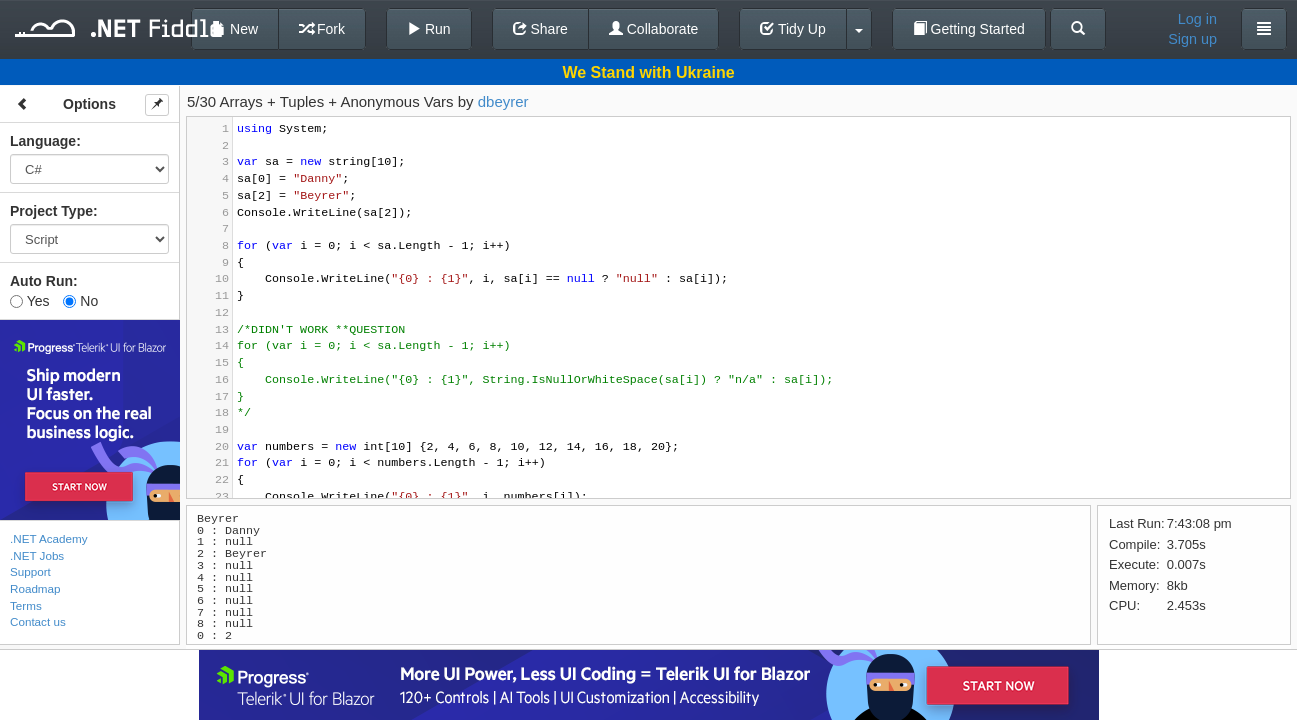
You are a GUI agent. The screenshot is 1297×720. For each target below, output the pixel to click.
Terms (26, 605)
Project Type (51, 211)
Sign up (1192, 39)
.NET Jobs (37, 555)
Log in (1197, 19)
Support (30, 571)
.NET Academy (49, 538)
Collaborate (654, 29)
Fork (322, 29)
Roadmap (35, 588)
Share (540, 29)
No (80, 301)
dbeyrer (503, 101)
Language (43, 141)
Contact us (38, 621)
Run (429, 29)
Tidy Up (792, 29)
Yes (29, 301)
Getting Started (969, 29)
